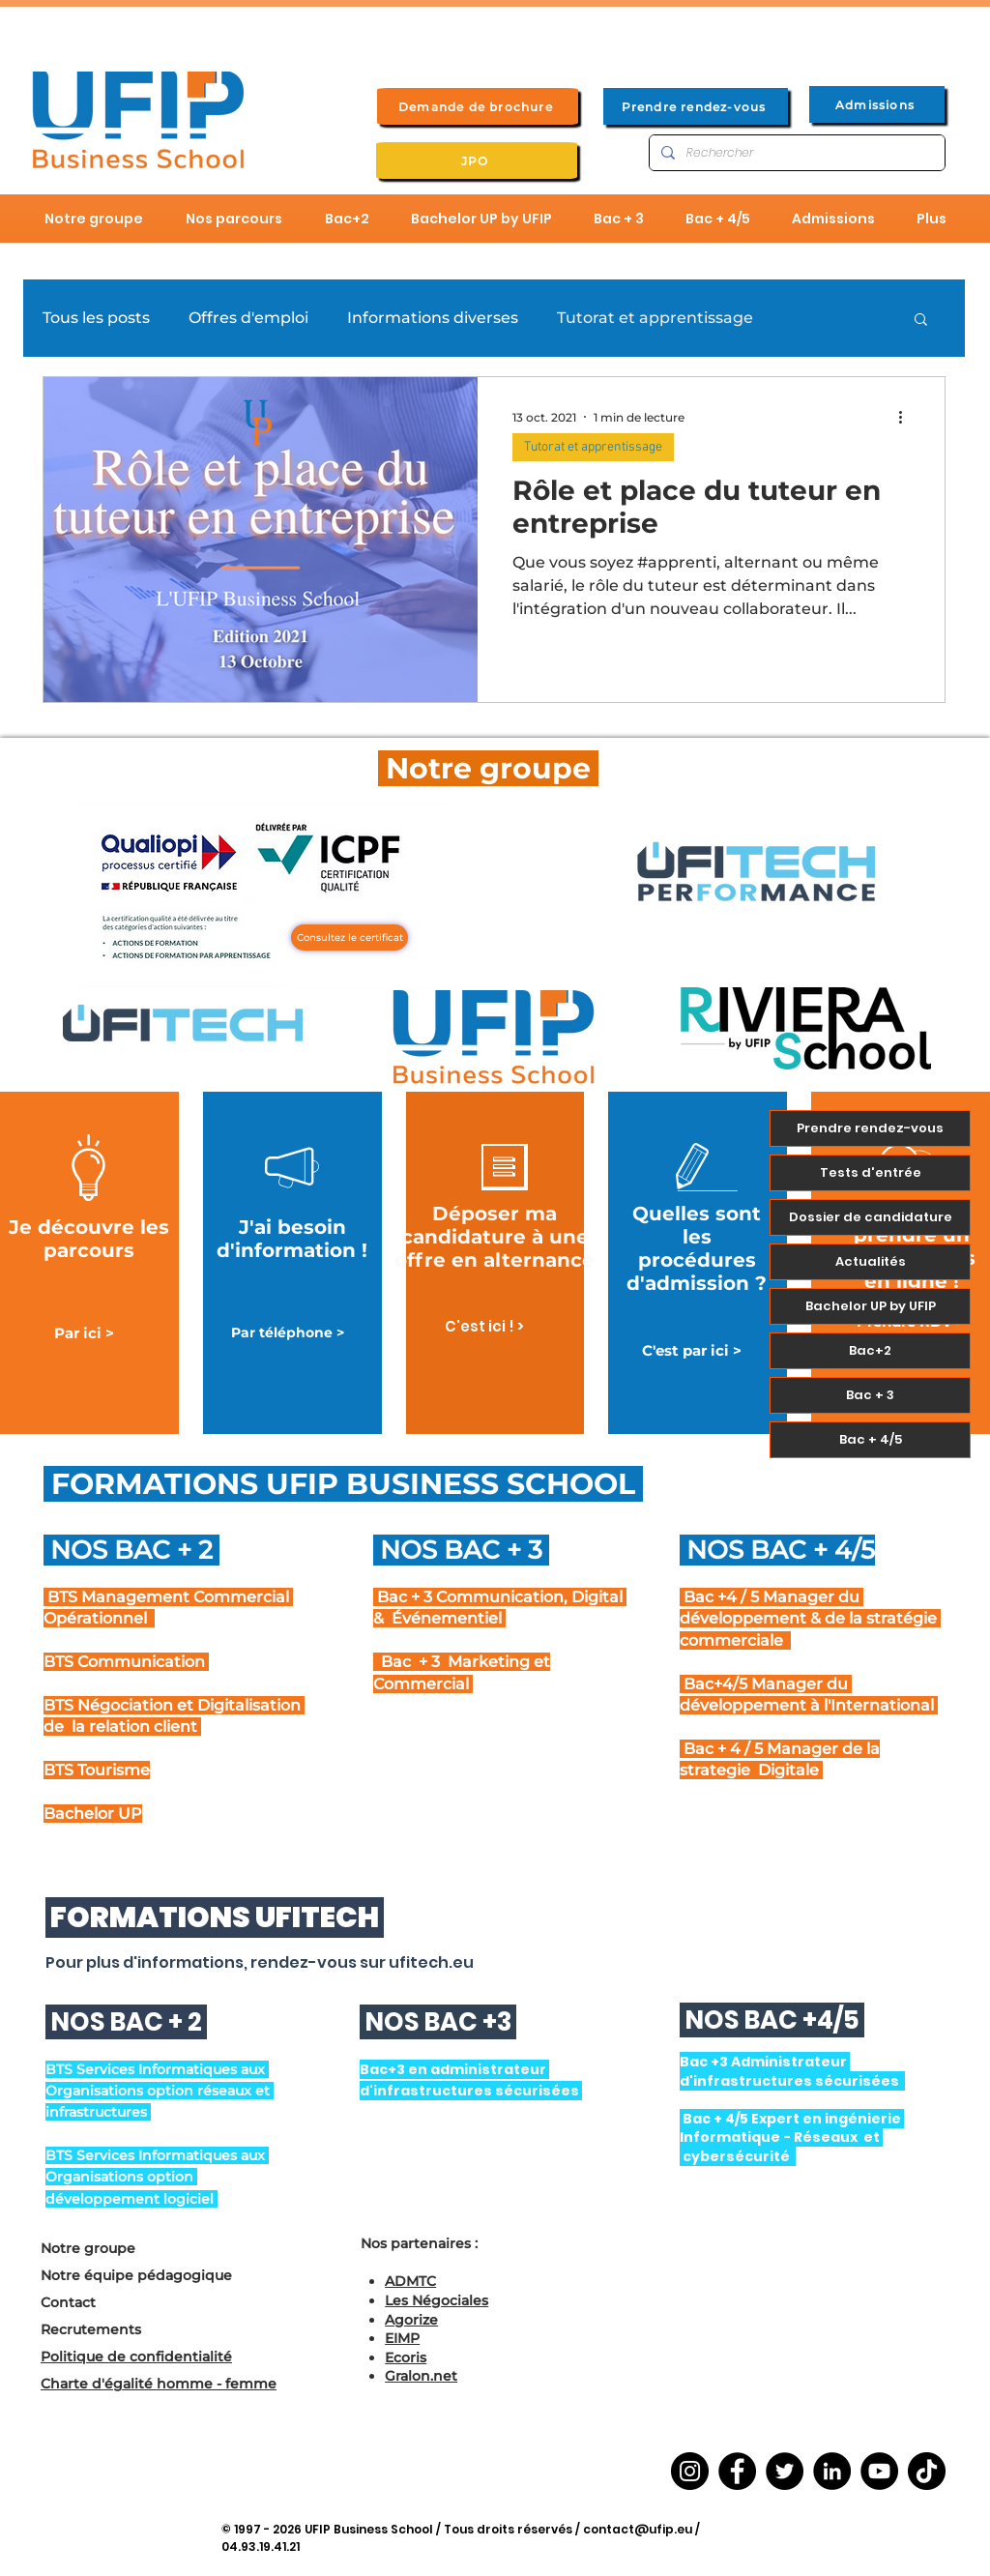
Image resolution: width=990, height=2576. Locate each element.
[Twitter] (784, 2471)
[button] (921, 320)
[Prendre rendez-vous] (695, 106)
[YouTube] (879, 2471)
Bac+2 (870, 1350)
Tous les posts (96, 317)
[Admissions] (877, 104)
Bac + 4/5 (870, 1439)
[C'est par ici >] (692, 1350)
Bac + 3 (870, 1395)
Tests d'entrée (870, 1172)
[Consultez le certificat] (349, 937)
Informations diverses (432, 317)
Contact (68, 2302)
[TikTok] (927, 2471)
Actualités (870, 1261)
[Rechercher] (795, 152)
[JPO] (476, 160)
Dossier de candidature (870, 1217)
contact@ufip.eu (637, 2529)
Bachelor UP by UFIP (870, 1306)
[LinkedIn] (832, 2471)
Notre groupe (88, 2248)
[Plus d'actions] (906, 416)
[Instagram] (690, 2471)
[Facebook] (737, 2471)
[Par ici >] (84, 1333)
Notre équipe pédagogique (136, 2275)
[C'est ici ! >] (484, 1326)
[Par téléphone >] (287, 1333)
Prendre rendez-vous (870, 1128)
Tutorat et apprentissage (655, 317)
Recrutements (91, 2329)
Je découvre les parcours (89, 1238)
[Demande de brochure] (477, 106)
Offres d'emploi (248, 317)
